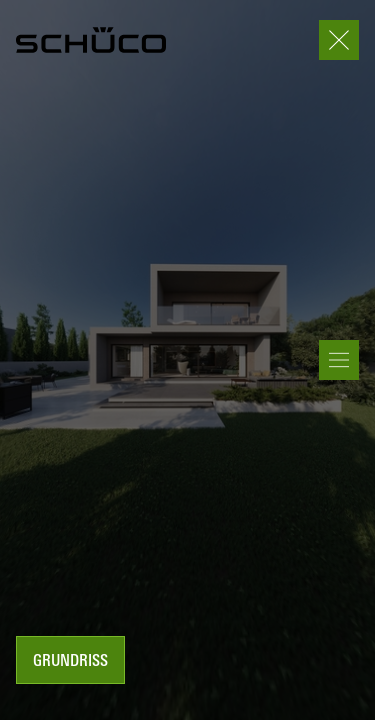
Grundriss (70, 662)
